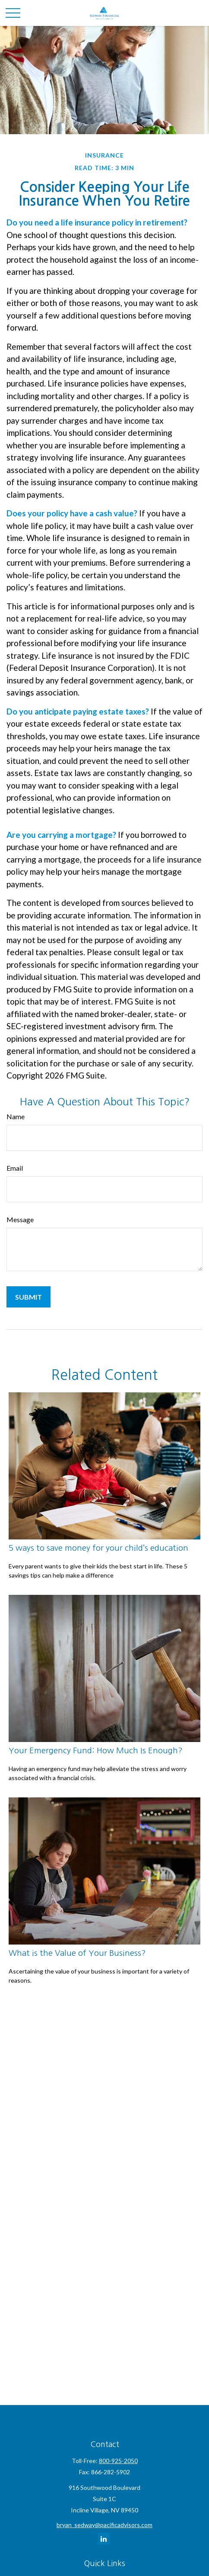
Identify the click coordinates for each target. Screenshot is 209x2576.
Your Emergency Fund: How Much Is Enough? (96, 1750)
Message (20, 1219)
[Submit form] (28, 1296)
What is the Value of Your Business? (77, 1953)
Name (15, 1116)
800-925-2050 (118, 2460)
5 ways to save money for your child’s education (98, 1548)
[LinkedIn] (104, 2538)
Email (14, 1168)
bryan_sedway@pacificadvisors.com (104, 2524)
